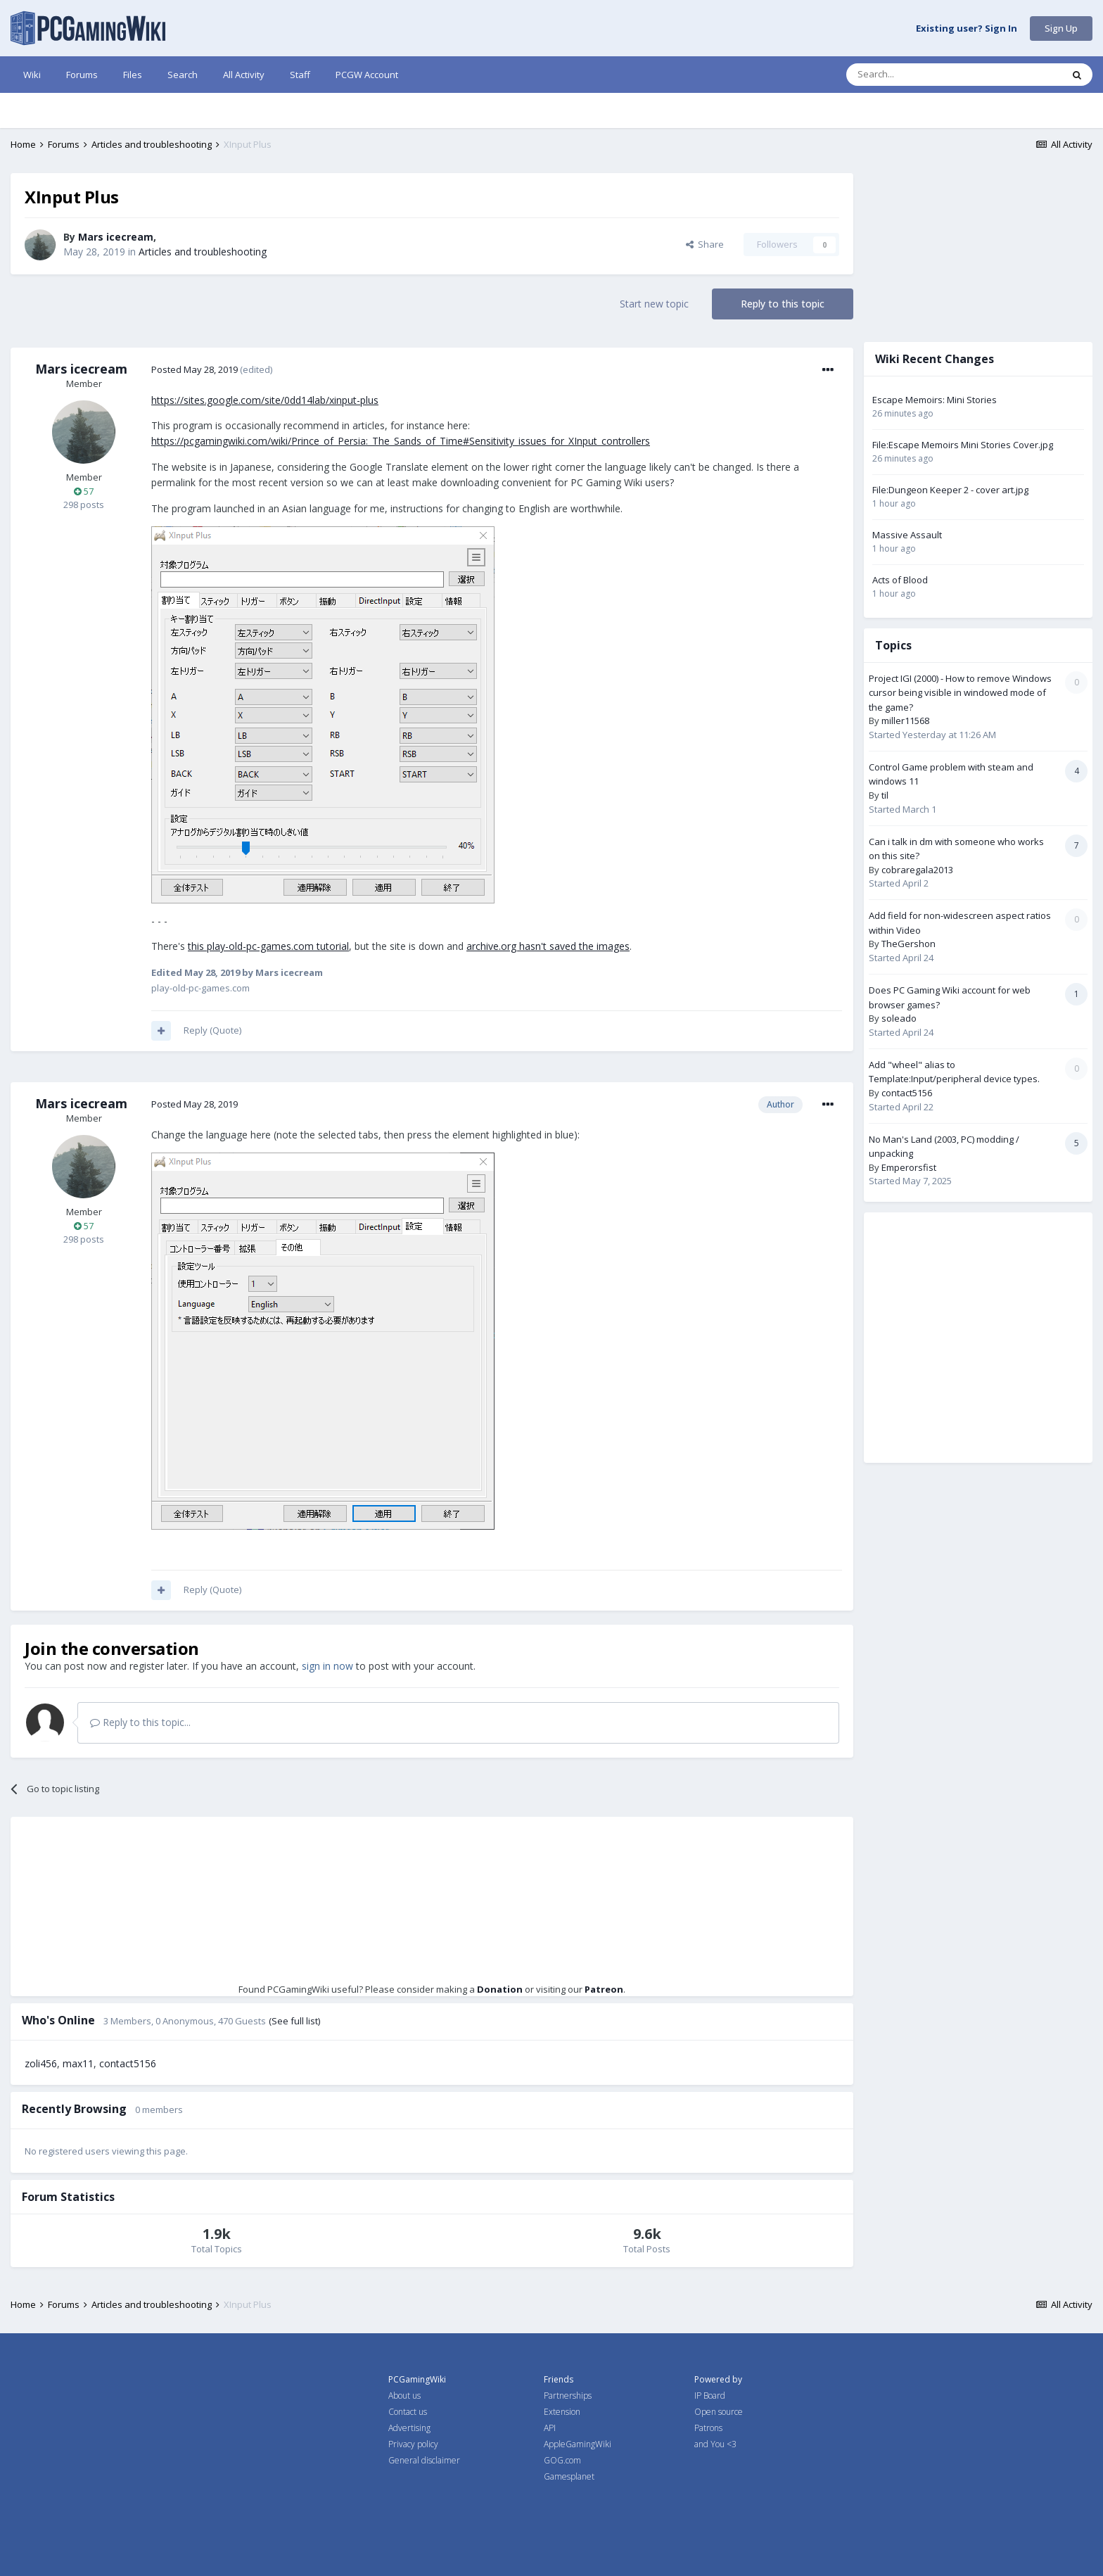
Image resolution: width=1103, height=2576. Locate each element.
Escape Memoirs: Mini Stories (934, 399)
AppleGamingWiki (577, 2444)
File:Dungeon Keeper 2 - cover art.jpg (950, 489)
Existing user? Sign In (966, 29)
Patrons (708, 2428)
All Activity (243, 74)
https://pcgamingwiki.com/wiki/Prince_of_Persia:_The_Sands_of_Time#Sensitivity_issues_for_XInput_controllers (400, 441)
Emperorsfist (908, 1167)
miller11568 (905, 720)
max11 (78, 2063)
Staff (300, 74)
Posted (194, 369)
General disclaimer (424, 2460)
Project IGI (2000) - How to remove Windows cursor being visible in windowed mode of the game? (960, 692)
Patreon (604, 1989)
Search (182, 74)
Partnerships (568, 2395)
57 (84, 491)
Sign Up (1061, 28)
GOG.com (562, 2460)
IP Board (709, 2395)
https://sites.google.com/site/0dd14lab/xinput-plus (264, 400)
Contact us (407, 2412)
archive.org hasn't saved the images (548, 946)
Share (705, 244)
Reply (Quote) (212, 1030)
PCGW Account (367, 74)
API (550, 2428)
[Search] (919, 74)
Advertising (409, 2428)
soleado (899, 1018)
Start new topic (654, 303)
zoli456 (41, 2063)
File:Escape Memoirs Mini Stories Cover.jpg (962, 444)
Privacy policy (413, 2444)
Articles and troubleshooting (203, 251)
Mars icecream (115, 236)
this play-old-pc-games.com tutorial (268, 946)
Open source (718, 2412)
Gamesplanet (569, 2476)
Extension (562, 2412)
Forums (82, 74)
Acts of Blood (900, 579)
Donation (500, 1989)
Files (132, 74)
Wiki (32, 74)
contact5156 (127, 2063)
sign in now (327, 1666)
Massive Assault (907, 534)
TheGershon (908, 943)
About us (404, 2395)
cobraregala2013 (917, 869)
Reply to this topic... (140, 1722)
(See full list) (294, 2021)
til (884, 795)
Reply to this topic (782, 303)
